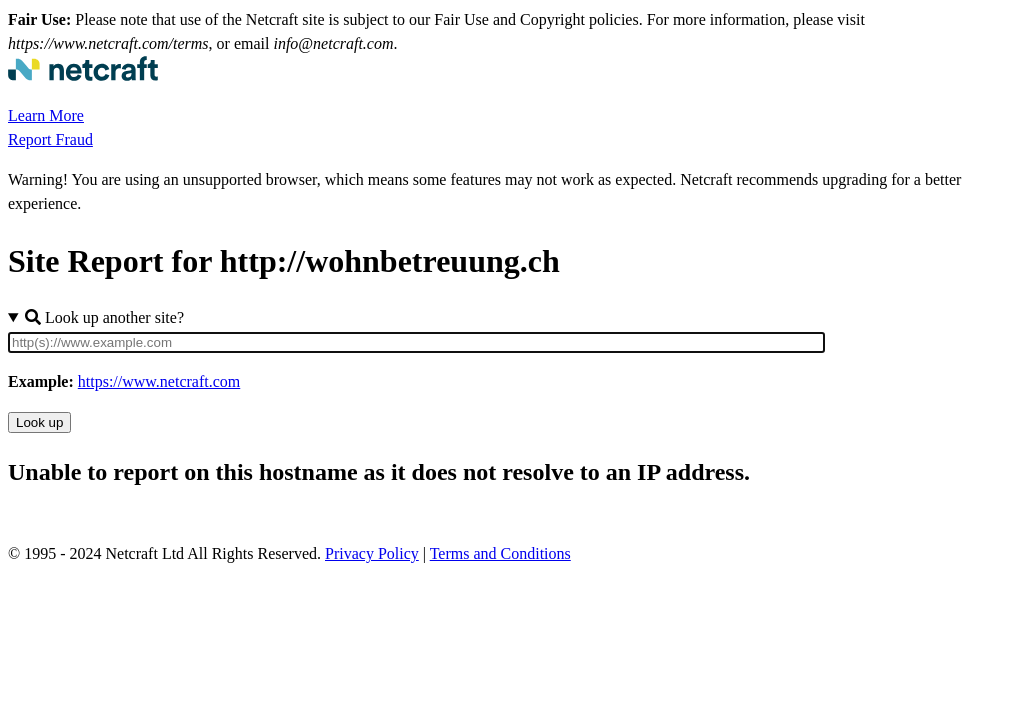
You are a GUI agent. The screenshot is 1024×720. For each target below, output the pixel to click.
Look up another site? (104, 317)
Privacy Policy (372, 553)
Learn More (46, 115)
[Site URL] (416, 342)
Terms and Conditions (500, 553)
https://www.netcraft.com (159, 381)
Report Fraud (50, 139)
